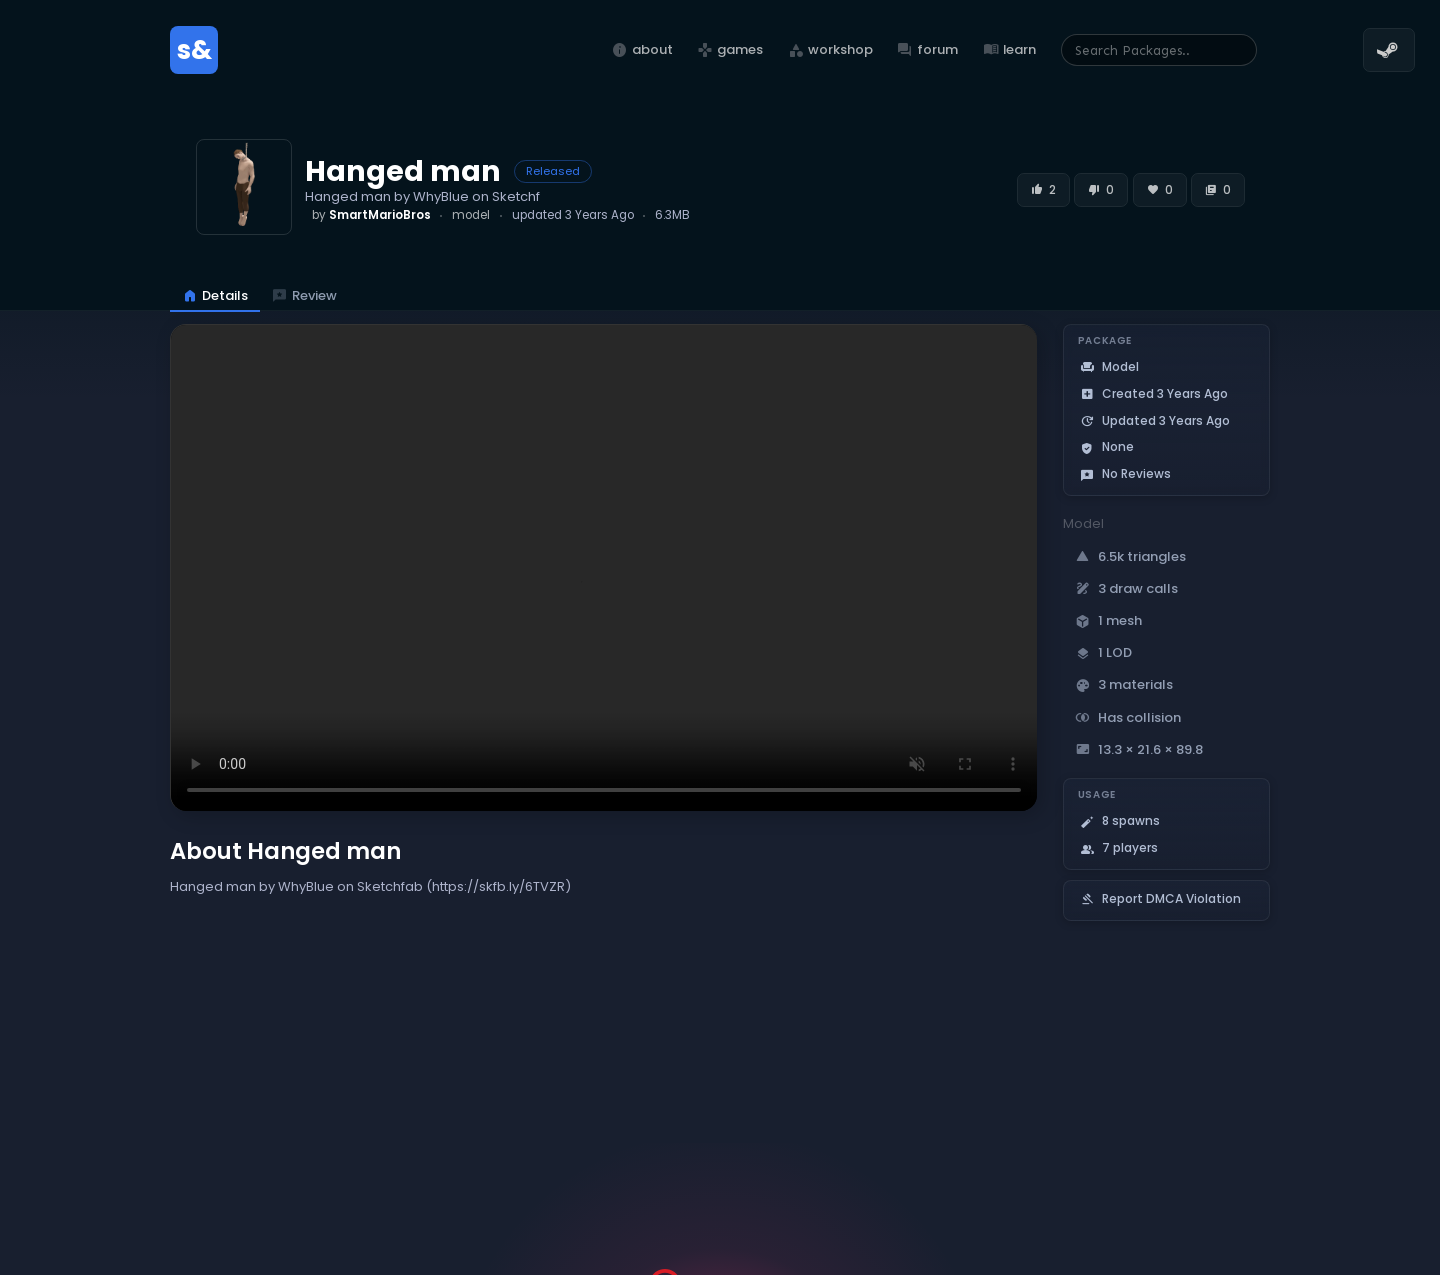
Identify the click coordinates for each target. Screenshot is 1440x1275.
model (471, 215)
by (371, 215)
